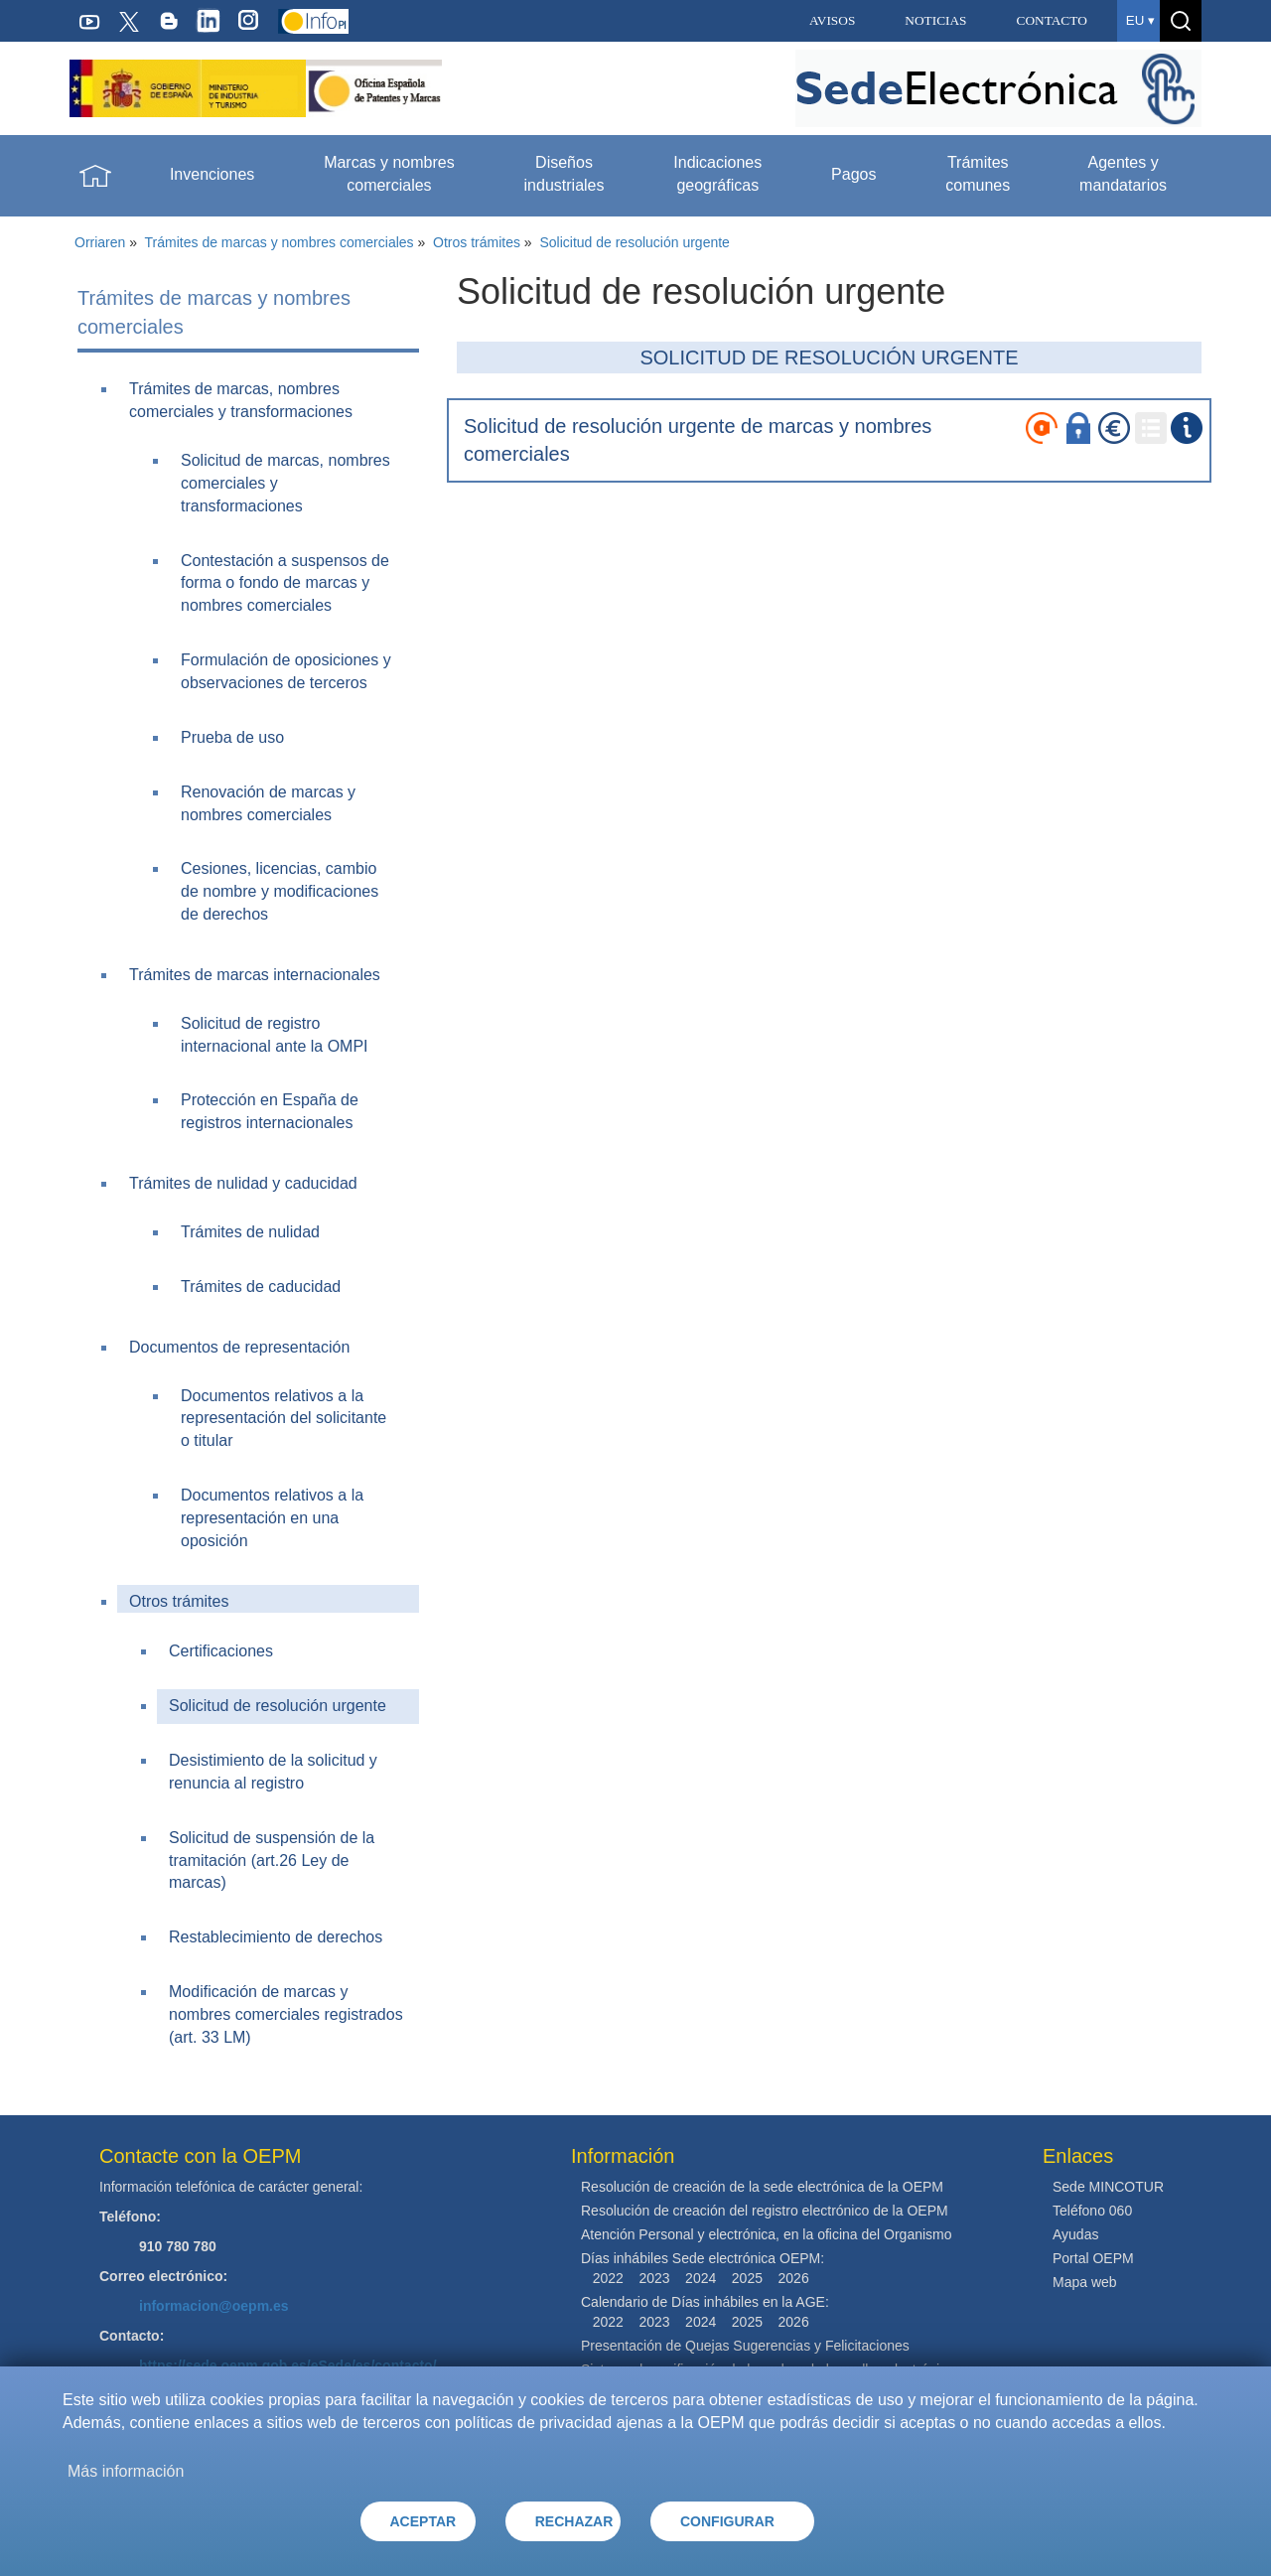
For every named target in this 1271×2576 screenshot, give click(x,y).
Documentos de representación (239, 1347)
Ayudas (1075, 2234)
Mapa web (1085, 2282)
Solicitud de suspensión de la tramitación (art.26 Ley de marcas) (271, 1860)
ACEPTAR (423, 2521)
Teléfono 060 (1092, 2210)
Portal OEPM (1093, 2258)
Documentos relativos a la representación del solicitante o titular (283, 1418)
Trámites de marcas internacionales (254, 974)
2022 (608, 2278)
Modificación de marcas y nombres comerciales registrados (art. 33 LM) (286, 2014)
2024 (700, 2278)
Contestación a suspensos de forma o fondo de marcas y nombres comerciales (285, 583)
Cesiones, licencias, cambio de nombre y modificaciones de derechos (279, 891)
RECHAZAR (574, 2521)
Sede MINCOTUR (1108, 2187)
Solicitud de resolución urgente (634, 242)
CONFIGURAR (727, 2521)
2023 (653, 2278)
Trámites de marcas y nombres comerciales (279, 242)
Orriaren (99, 242)
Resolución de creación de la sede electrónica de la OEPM (762, 2187)
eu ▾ (1140, 20)
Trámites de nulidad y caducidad (243, 1183)
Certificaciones (221, 1651)
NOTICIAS (935, 20)
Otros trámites (476, 242)
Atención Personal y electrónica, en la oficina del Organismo (766, 2234)
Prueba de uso (232, 737)
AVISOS (832, 20)
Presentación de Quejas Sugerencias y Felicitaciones (745, 2346)
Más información (126, 2471)
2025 (747, 2278)
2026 (793, 2278)
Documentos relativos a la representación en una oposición (272, 1518)
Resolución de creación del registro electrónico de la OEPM (764, 2210)
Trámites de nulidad (250, 1231)
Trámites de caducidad (261, 1286)
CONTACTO (1052, 20)
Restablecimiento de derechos (275, 1937)
